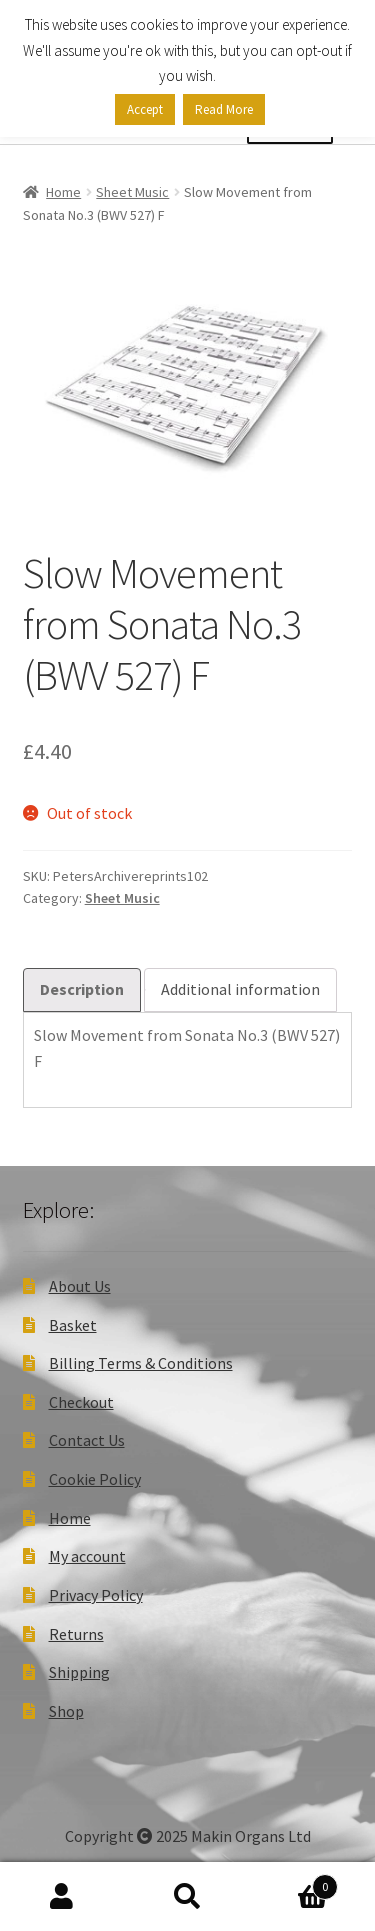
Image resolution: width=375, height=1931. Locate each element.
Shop (66, 1711)
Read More (224, 109)
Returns (76, 1634)
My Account (62, 1897)
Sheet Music (132, 192)
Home (63, 192)
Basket (73, 1325)
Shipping (79, 1672)
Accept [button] (145, 109)
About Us (80, 1286)
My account (87, 1556)
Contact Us (87, 1440)
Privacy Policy (96, 1595)
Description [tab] (82, 989)
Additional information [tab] (240, 989)
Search (187, 1897)
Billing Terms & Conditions (141, 1363)
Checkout (81, 1402)
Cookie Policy (95, 1479)
